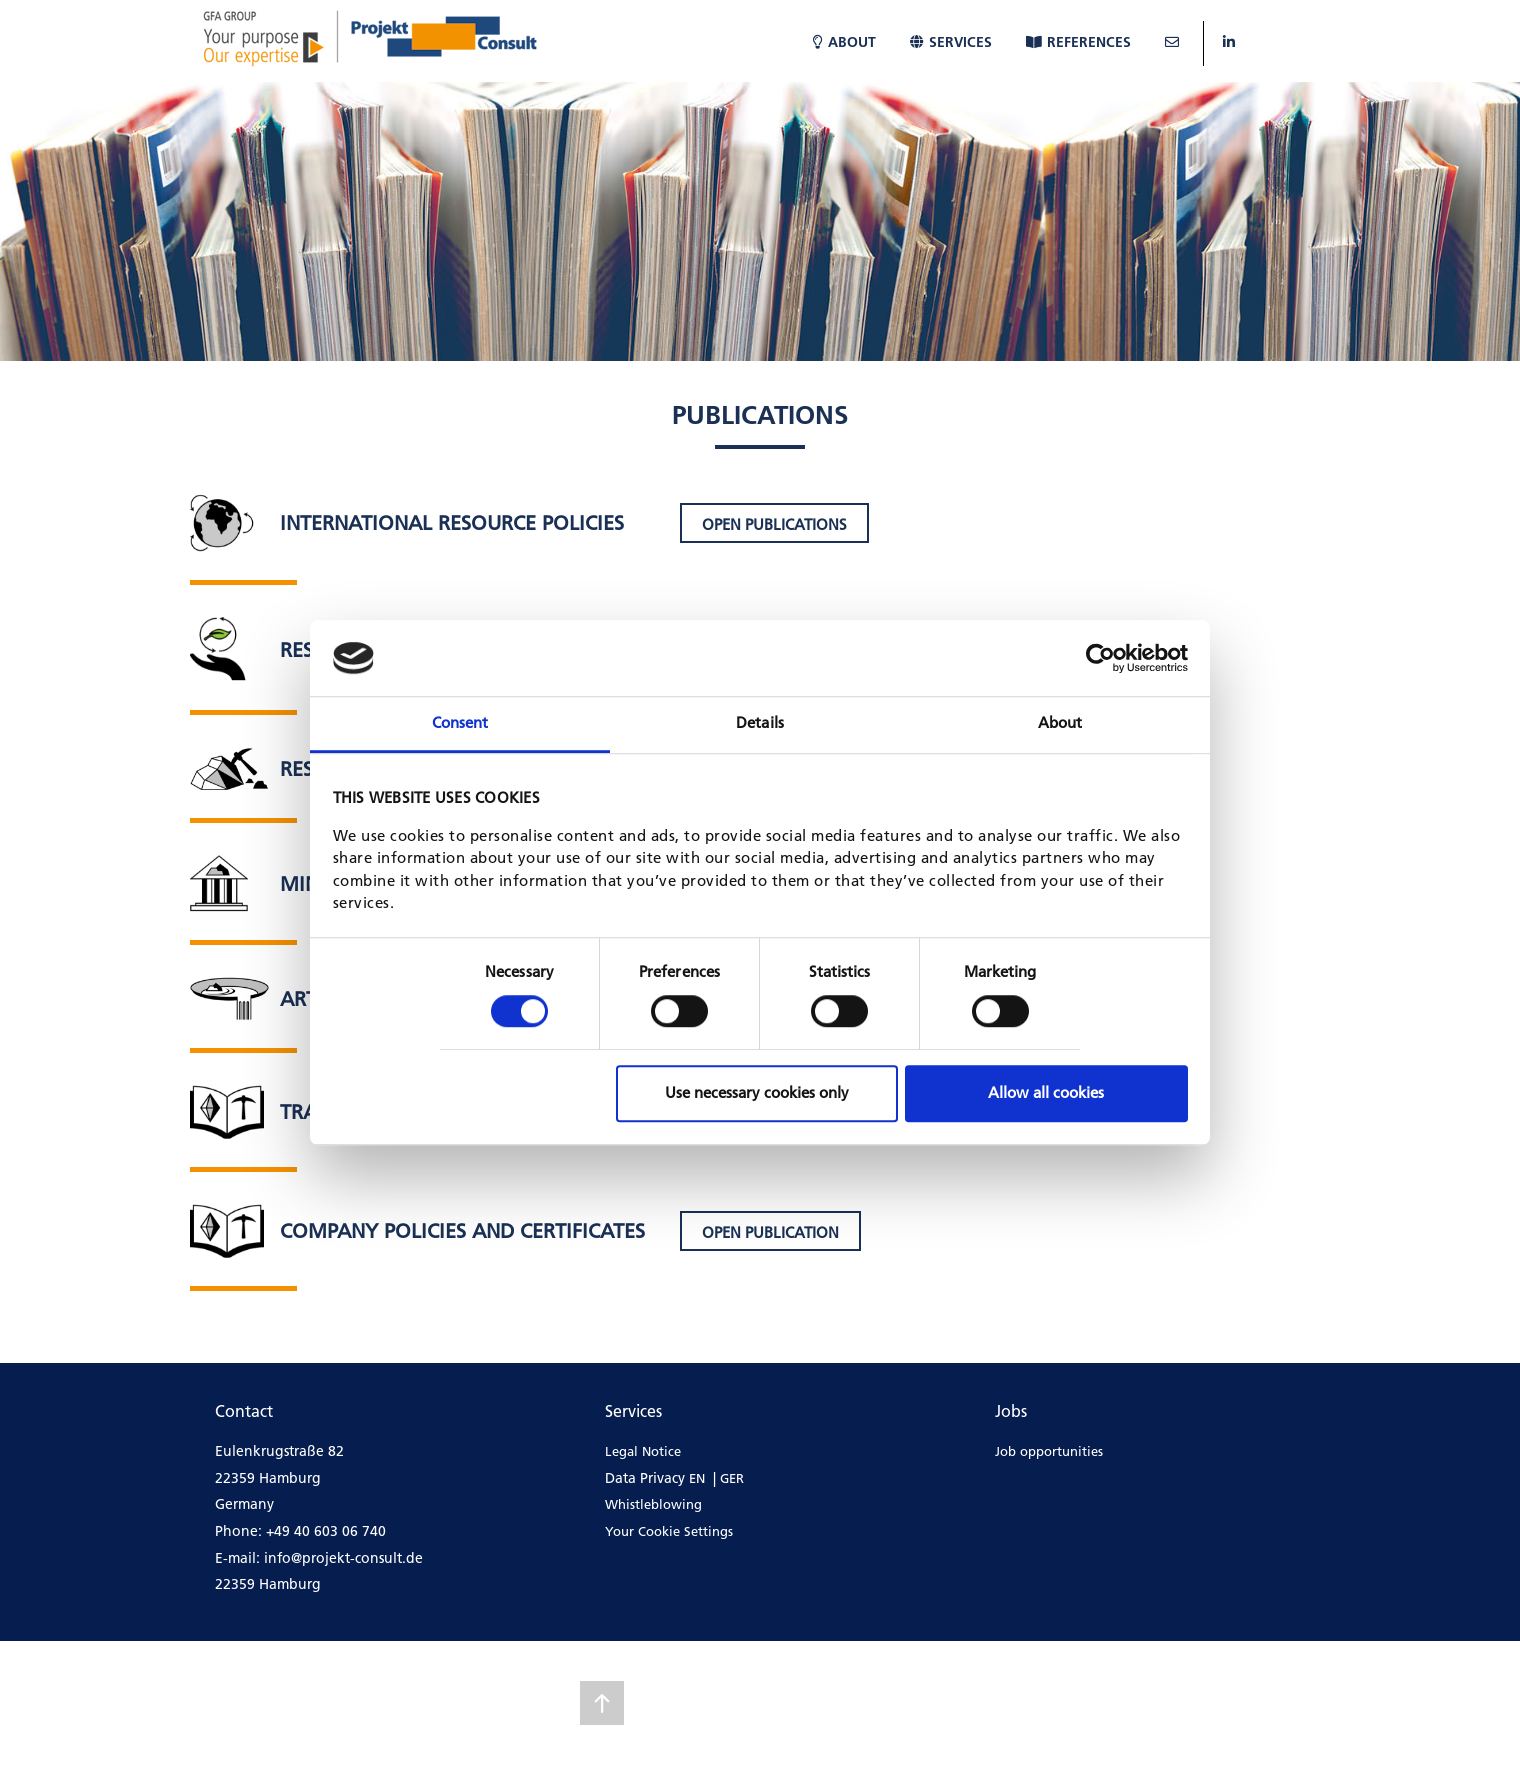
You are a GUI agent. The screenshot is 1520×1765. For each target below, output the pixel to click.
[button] (774, 523)
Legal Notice (643, 1451)
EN (697, 1478)
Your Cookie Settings (669, 1531)
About (844, 42)
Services (951, 42)
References (1078, 42)
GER (732, 1478)
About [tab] (1060, 723)
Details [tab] (760, 723)
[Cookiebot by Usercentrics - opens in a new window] (1100, 658)
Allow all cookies (1046, 1092)
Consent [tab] (460, 723)
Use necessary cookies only (757, 1092)
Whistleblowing (653, 1504)
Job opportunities (1049, 1451)
